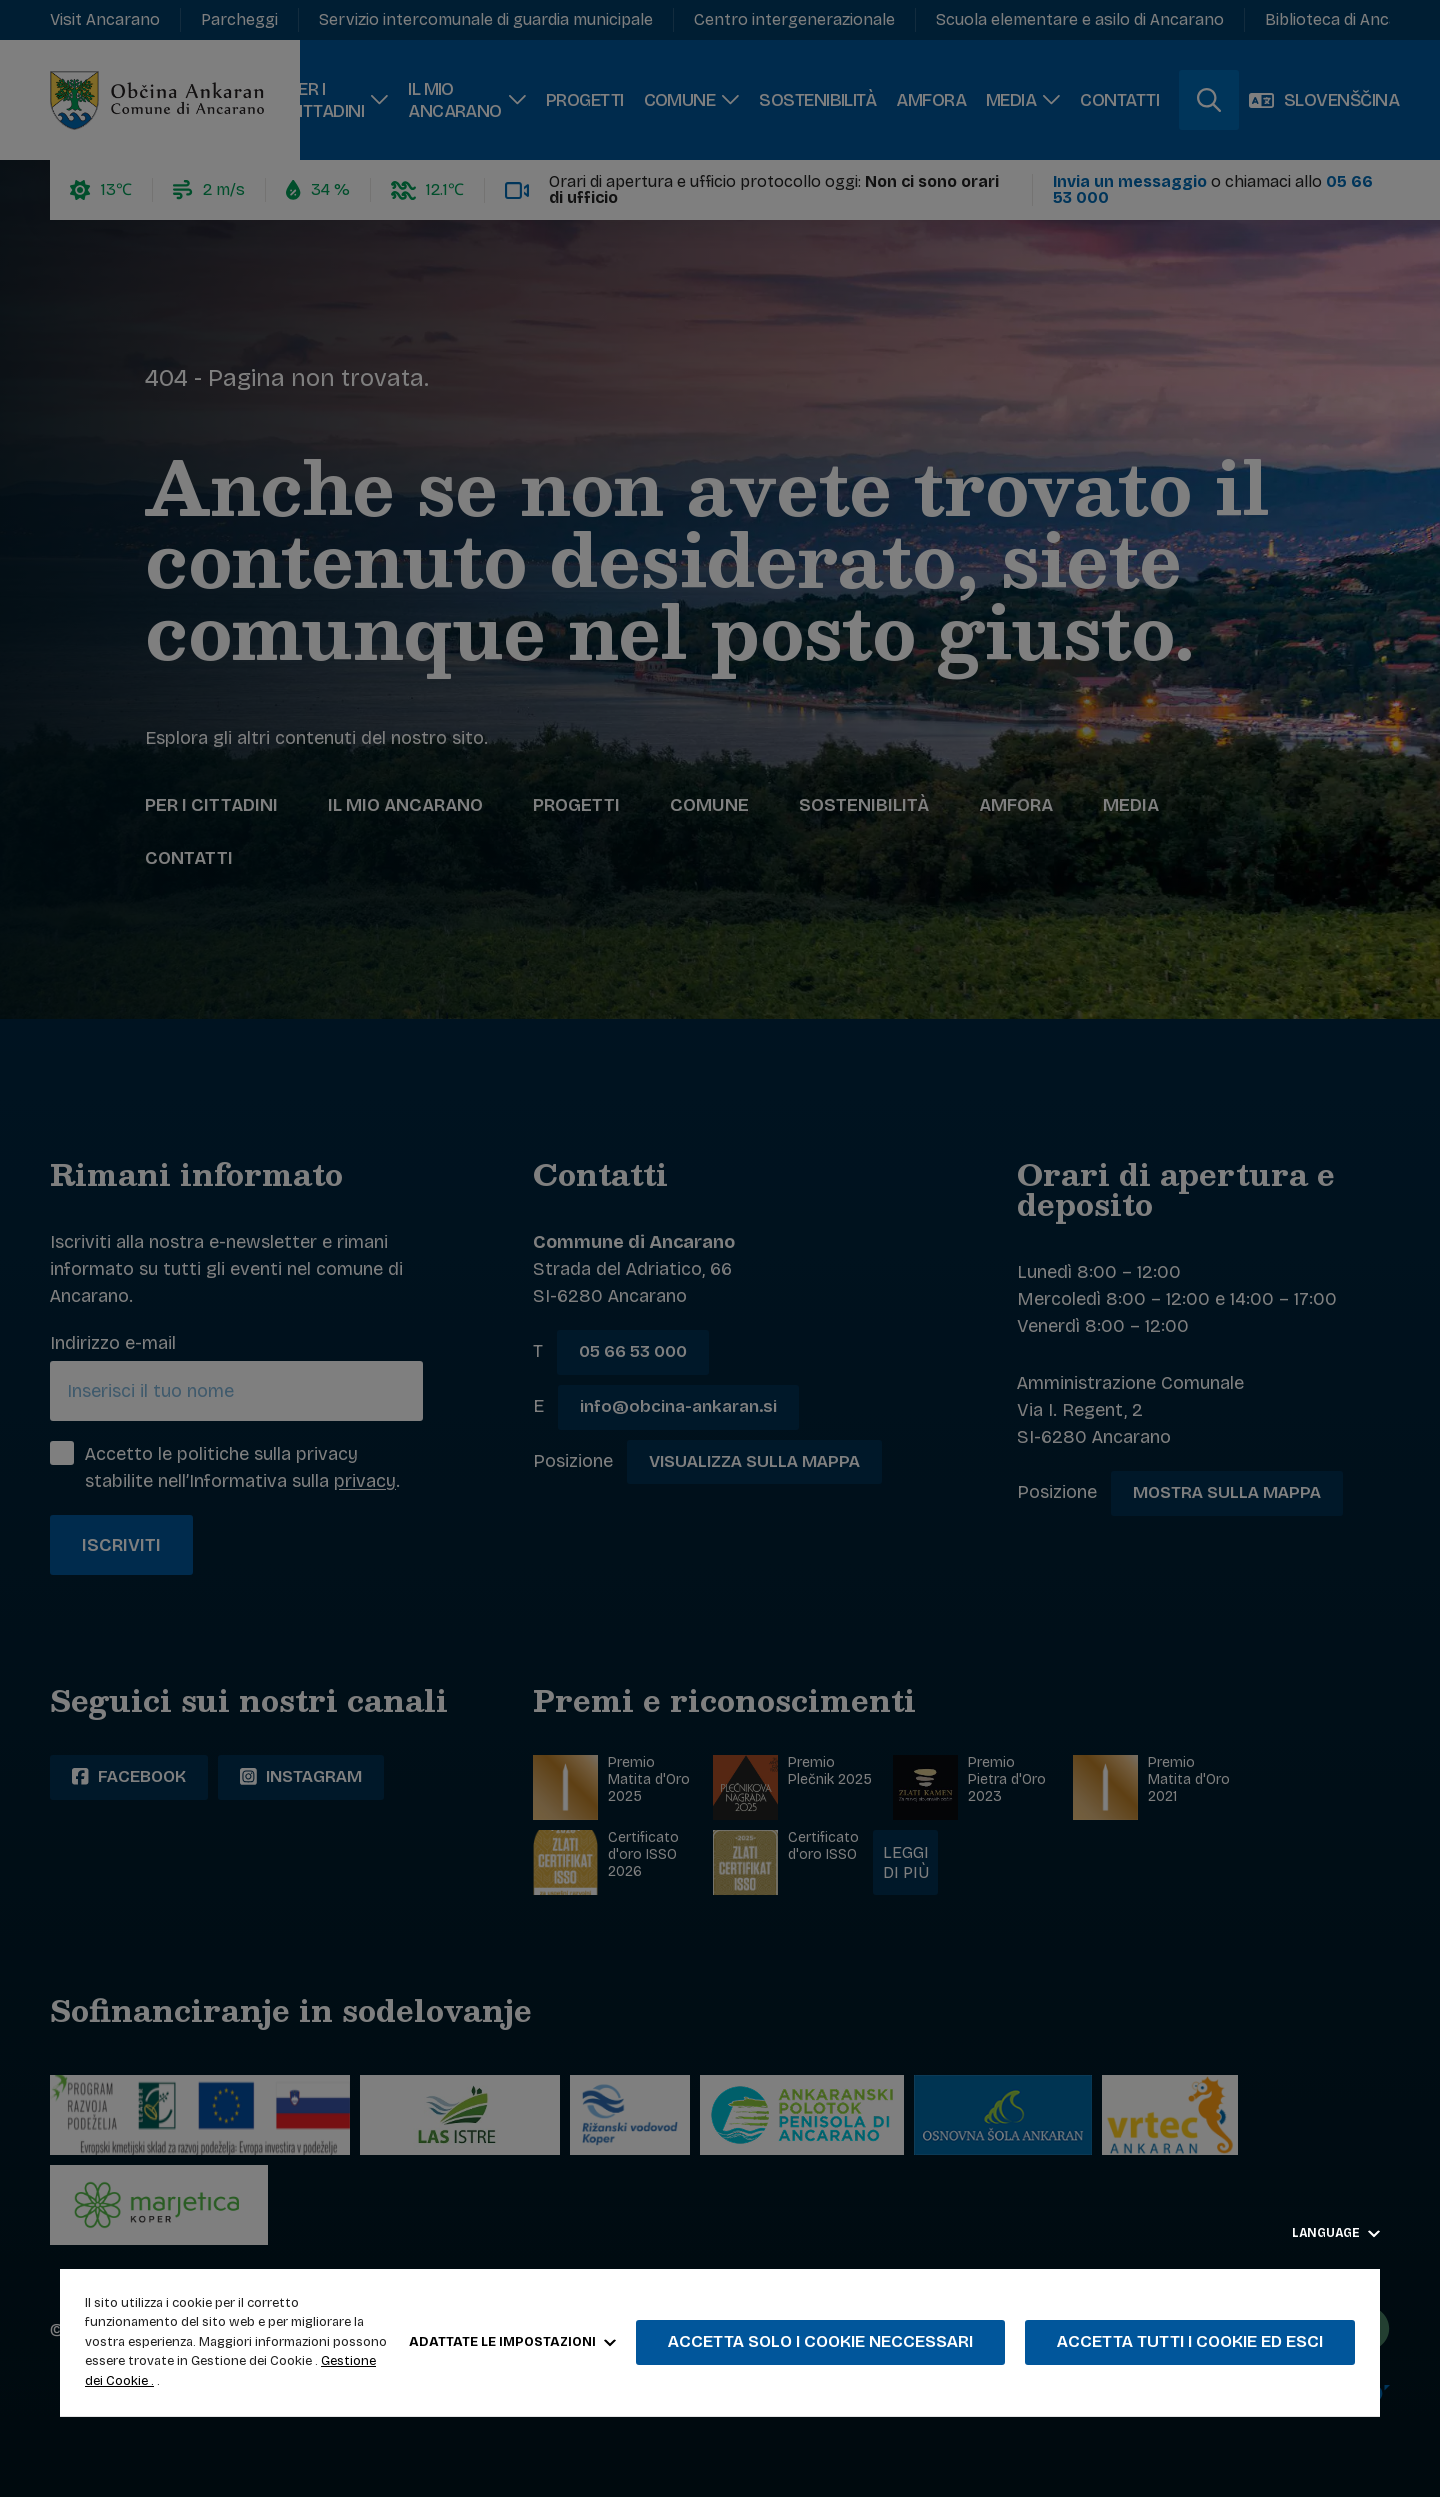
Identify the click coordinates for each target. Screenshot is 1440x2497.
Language (1336, 2233)
